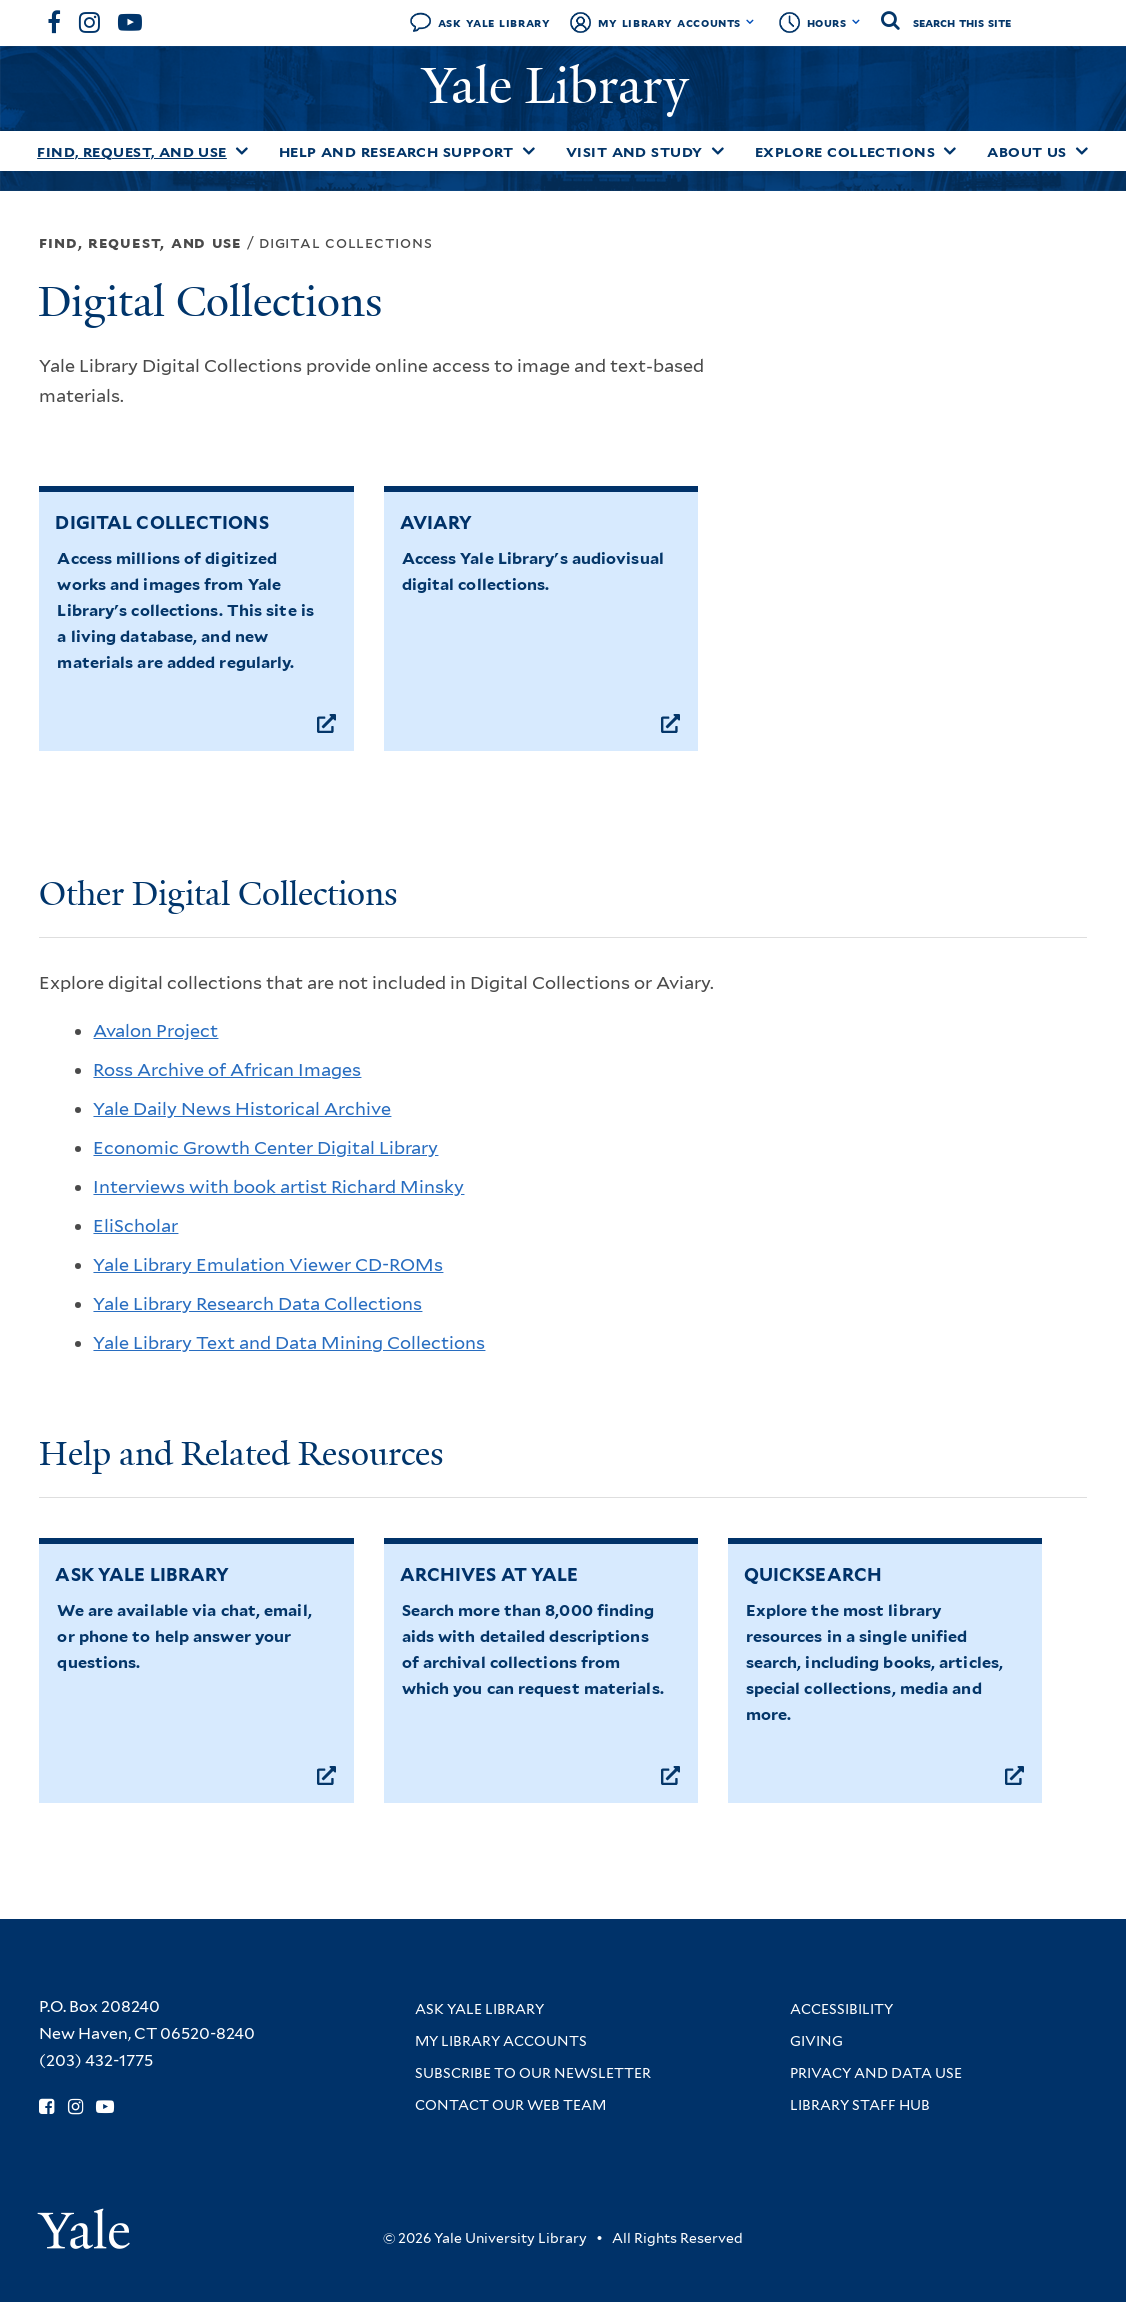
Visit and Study (634, 152)
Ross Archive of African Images (227, 1069)
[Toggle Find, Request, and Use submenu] (242, 151)
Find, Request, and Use (132, 152)
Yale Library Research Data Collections (257, 1303)
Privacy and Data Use (876, 2073)
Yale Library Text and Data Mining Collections (289, 1342)
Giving (816, 2041)
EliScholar (135, 1225)
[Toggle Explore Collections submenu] (950, 151)
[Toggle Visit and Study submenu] (718, 151)
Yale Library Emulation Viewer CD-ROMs (268, 1264)
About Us (1027, 152)
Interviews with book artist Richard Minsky (278, 1186)
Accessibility (841, 2009)
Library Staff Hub (860, 2105)
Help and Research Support (396, 152)
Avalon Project (155, 1030)
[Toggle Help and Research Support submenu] (529, 151)
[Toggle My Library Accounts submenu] (750, 22)
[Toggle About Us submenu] (1082, 151)
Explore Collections (845, 152)
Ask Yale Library (494, 22)
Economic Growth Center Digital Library (265, 1147)
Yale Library (562, 86)
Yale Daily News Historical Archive (242, 1108)
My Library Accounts (669, 22)
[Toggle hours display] (856, 22)
